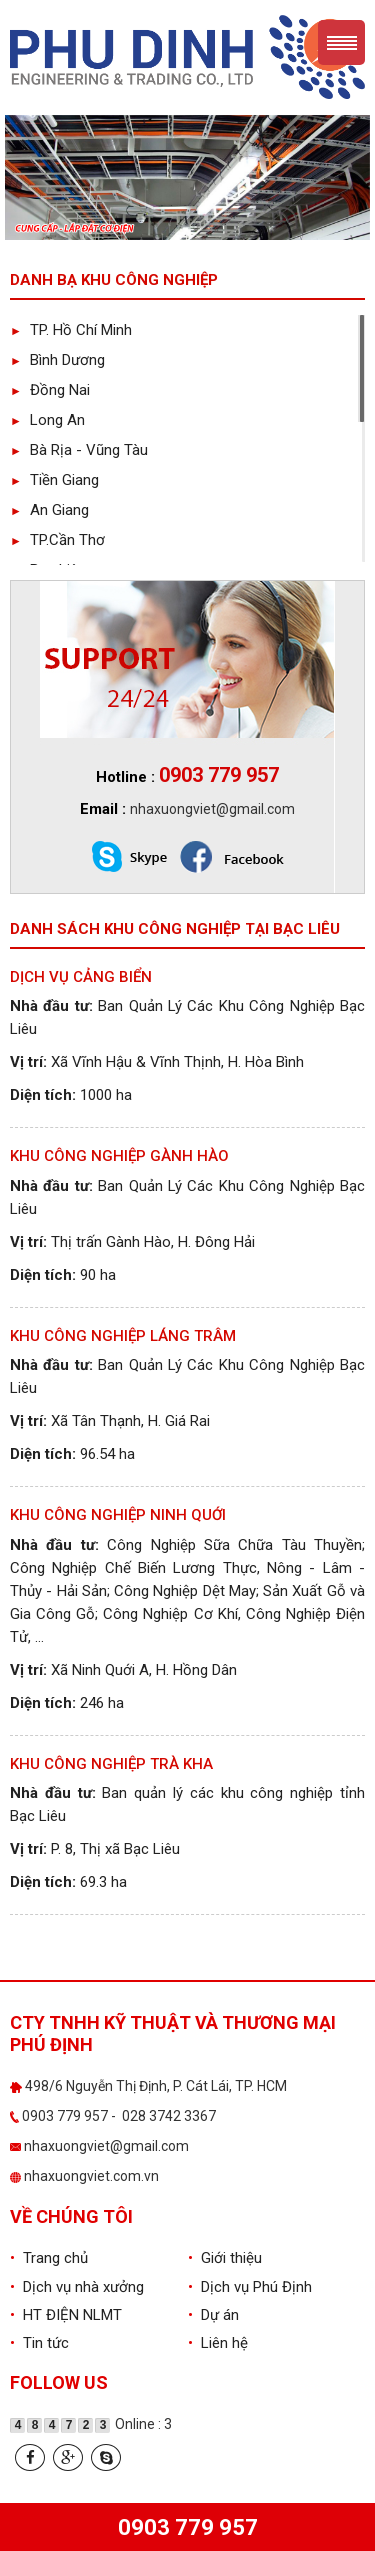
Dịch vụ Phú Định (250, 2287)
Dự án (213, 2315)
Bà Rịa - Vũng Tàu (79, 450)
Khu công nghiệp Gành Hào (119, 1156)
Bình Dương (57, 360)
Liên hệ (218, 2343)
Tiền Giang (54, 480)
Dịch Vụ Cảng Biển (81, 977)
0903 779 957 (188, 2527)
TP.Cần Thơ (57, 540)
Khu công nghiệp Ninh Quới (118, 1515)
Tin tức (39, 2343)
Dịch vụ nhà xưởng (77, 2287)
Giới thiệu (225, 2258)
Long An (47, 420)
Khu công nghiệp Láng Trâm (123, 1336)
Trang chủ (49, 2258)
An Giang (49, 510)
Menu (341, 42)
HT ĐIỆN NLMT (66, 2315)
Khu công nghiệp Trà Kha (111, 1764)
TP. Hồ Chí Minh (71, 330)
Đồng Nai (50, 390)
